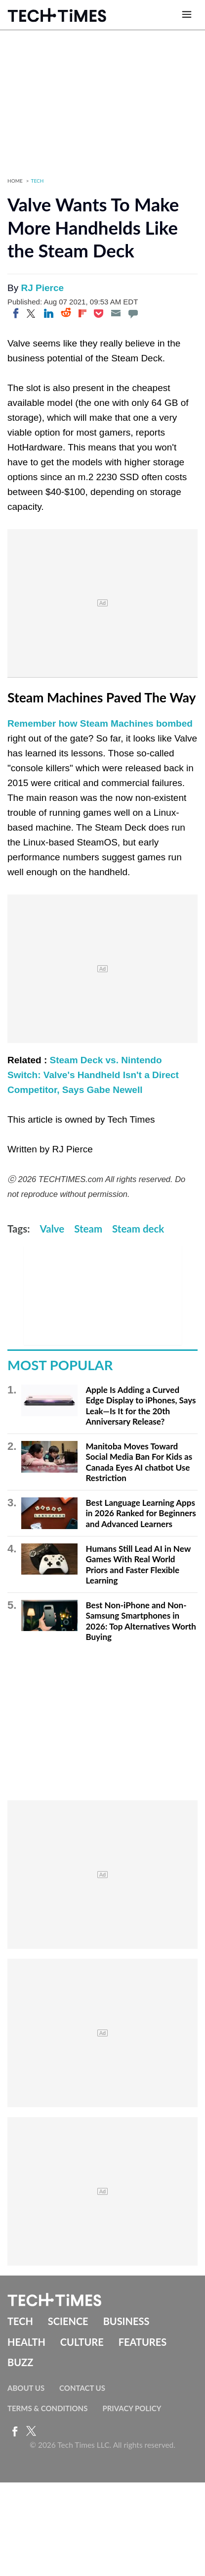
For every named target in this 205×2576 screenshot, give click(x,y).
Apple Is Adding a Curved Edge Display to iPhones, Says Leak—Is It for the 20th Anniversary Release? (140, 1406)
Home (15, 181)
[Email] (115, 313)
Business (126, 2321)
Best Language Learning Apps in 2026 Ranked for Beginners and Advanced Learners (140, 1513)
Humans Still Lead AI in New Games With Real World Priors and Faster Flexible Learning (137, 1564)
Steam (88, 1229)
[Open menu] (187, 15)
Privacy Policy (131, 2408)
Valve (52, 1229)
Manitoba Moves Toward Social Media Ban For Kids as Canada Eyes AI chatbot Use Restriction (138, 1462)
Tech (37, 181)
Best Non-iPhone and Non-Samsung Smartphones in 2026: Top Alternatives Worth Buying (140, 1621)
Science (68, 2321)
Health (26, 2342)
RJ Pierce (42, 288)
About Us (25, 2387)
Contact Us (82, 2387)
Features (142, 2342)
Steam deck (138, 1229)
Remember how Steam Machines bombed (100, 723)
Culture (82, 2342)
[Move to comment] (133, 313)
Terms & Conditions (47, 2408)
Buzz (20, 2362)
